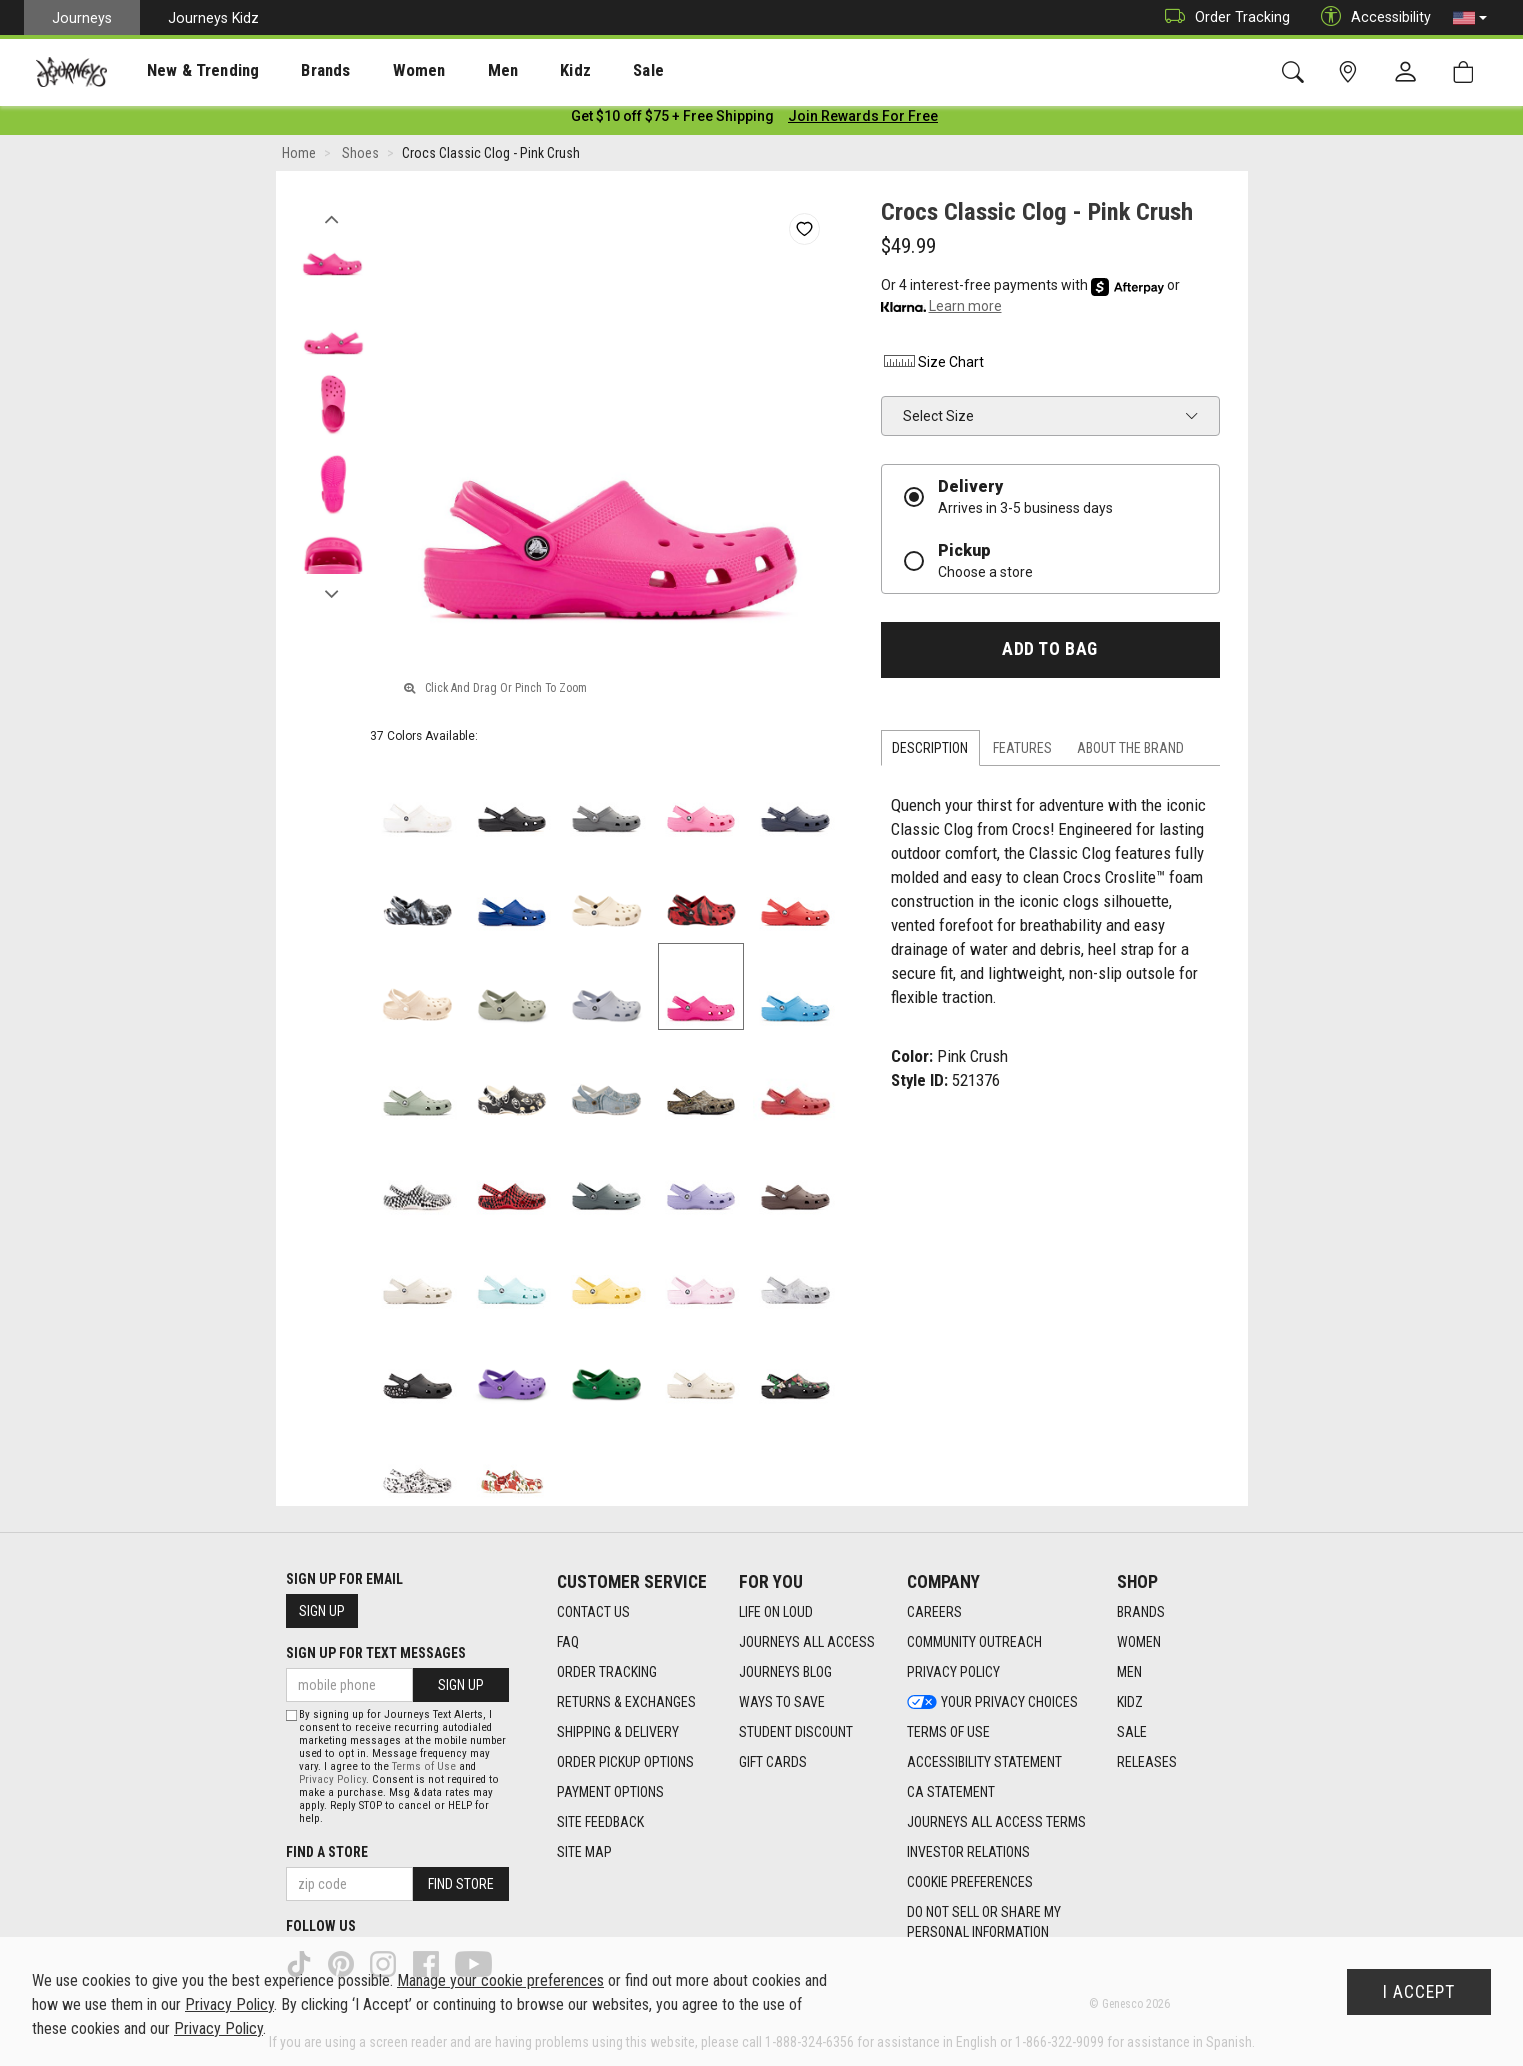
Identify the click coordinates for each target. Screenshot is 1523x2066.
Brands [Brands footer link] (1141, 1612)
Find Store (461, 1884)
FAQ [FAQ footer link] (568, 1642)
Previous (332, 218)
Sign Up (322, 1611)
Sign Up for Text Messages (376, 1653)
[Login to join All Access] (672, 120)
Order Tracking (1222, 17)
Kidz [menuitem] (514, 71)
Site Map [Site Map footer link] (584, 1852)
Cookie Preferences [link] (970, 1882)
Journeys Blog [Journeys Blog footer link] (785, 1672)
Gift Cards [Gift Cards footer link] (773, 1762)
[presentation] (185, 70)
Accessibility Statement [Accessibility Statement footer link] (984, 1762)
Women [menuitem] (377, 71)
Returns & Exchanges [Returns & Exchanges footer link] (626, 1702)
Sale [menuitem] (578, 71)
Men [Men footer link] (1129, 1672)
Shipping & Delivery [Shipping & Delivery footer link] (618, 1732)
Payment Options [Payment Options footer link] (610, 1792)
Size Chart (932, 365)
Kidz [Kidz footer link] (1130, 1702)
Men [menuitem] (450, 71)
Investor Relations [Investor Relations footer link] (968, 1852)
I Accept (1419, 1992)
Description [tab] (930, 752)
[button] (1470, 18)
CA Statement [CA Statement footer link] (951, 1792)
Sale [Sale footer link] (1132, 1732)
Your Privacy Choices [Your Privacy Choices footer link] (992, 1702)
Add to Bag (1049, 653)
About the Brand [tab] (1130, 752)
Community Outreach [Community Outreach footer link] (974, 1642)
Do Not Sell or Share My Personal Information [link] (984, 1922)
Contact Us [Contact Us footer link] (593, 1612)
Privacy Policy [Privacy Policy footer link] (953, 1672)
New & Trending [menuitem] (184, 71)
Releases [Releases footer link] (1147, 1762)
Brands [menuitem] (294, 71)
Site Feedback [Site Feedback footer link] (600, 1822)
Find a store (327, 1852)
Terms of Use (424, 1766)
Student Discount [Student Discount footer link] (796, 1732)
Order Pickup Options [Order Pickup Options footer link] (625, 1762)
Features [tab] (1022, 752)
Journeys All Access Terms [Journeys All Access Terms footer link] (996, 1822)
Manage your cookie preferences (500, 1980)
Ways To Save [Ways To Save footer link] (782, 1702)
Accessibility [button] (1371, 17)
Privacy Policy (332, 1779)
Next (332, 593)
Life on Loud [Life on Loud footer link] (776, 1612)
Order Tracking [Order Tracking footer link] (607, 1672)
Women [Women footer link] (1139, 1642)
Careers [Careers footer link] (934, 1612)
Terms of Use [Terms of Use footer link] (948, 1732)
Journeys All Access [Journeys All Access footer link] (807, 1642)
